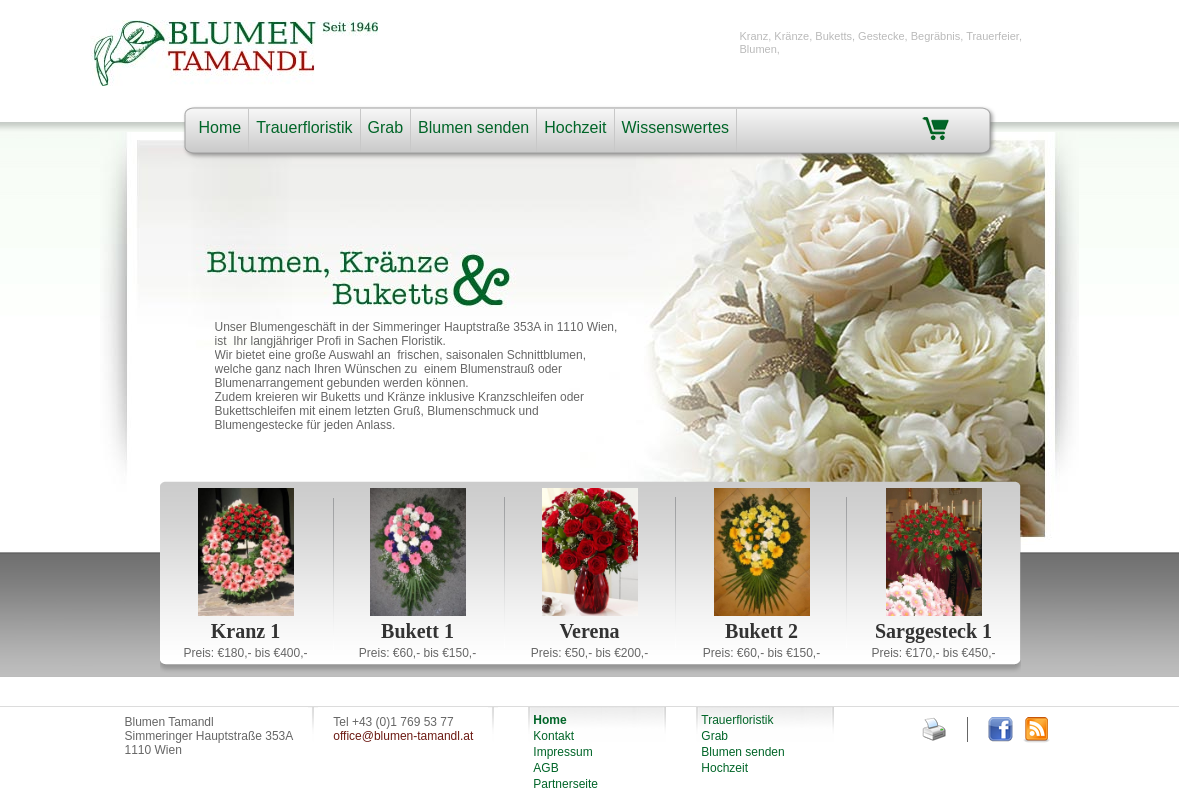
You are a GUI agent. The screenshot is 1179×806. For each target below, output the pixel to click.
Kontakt (553, 736)
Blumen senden (473, 127)
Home (220, 127)
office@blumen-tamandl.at (403, 736)
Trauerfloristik (304, 127)
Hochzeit (575, 127)
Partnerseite (565, 784)
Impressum (562, 752)
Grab (386, 127)
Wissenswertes (676, 127)
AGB (545, 768)
